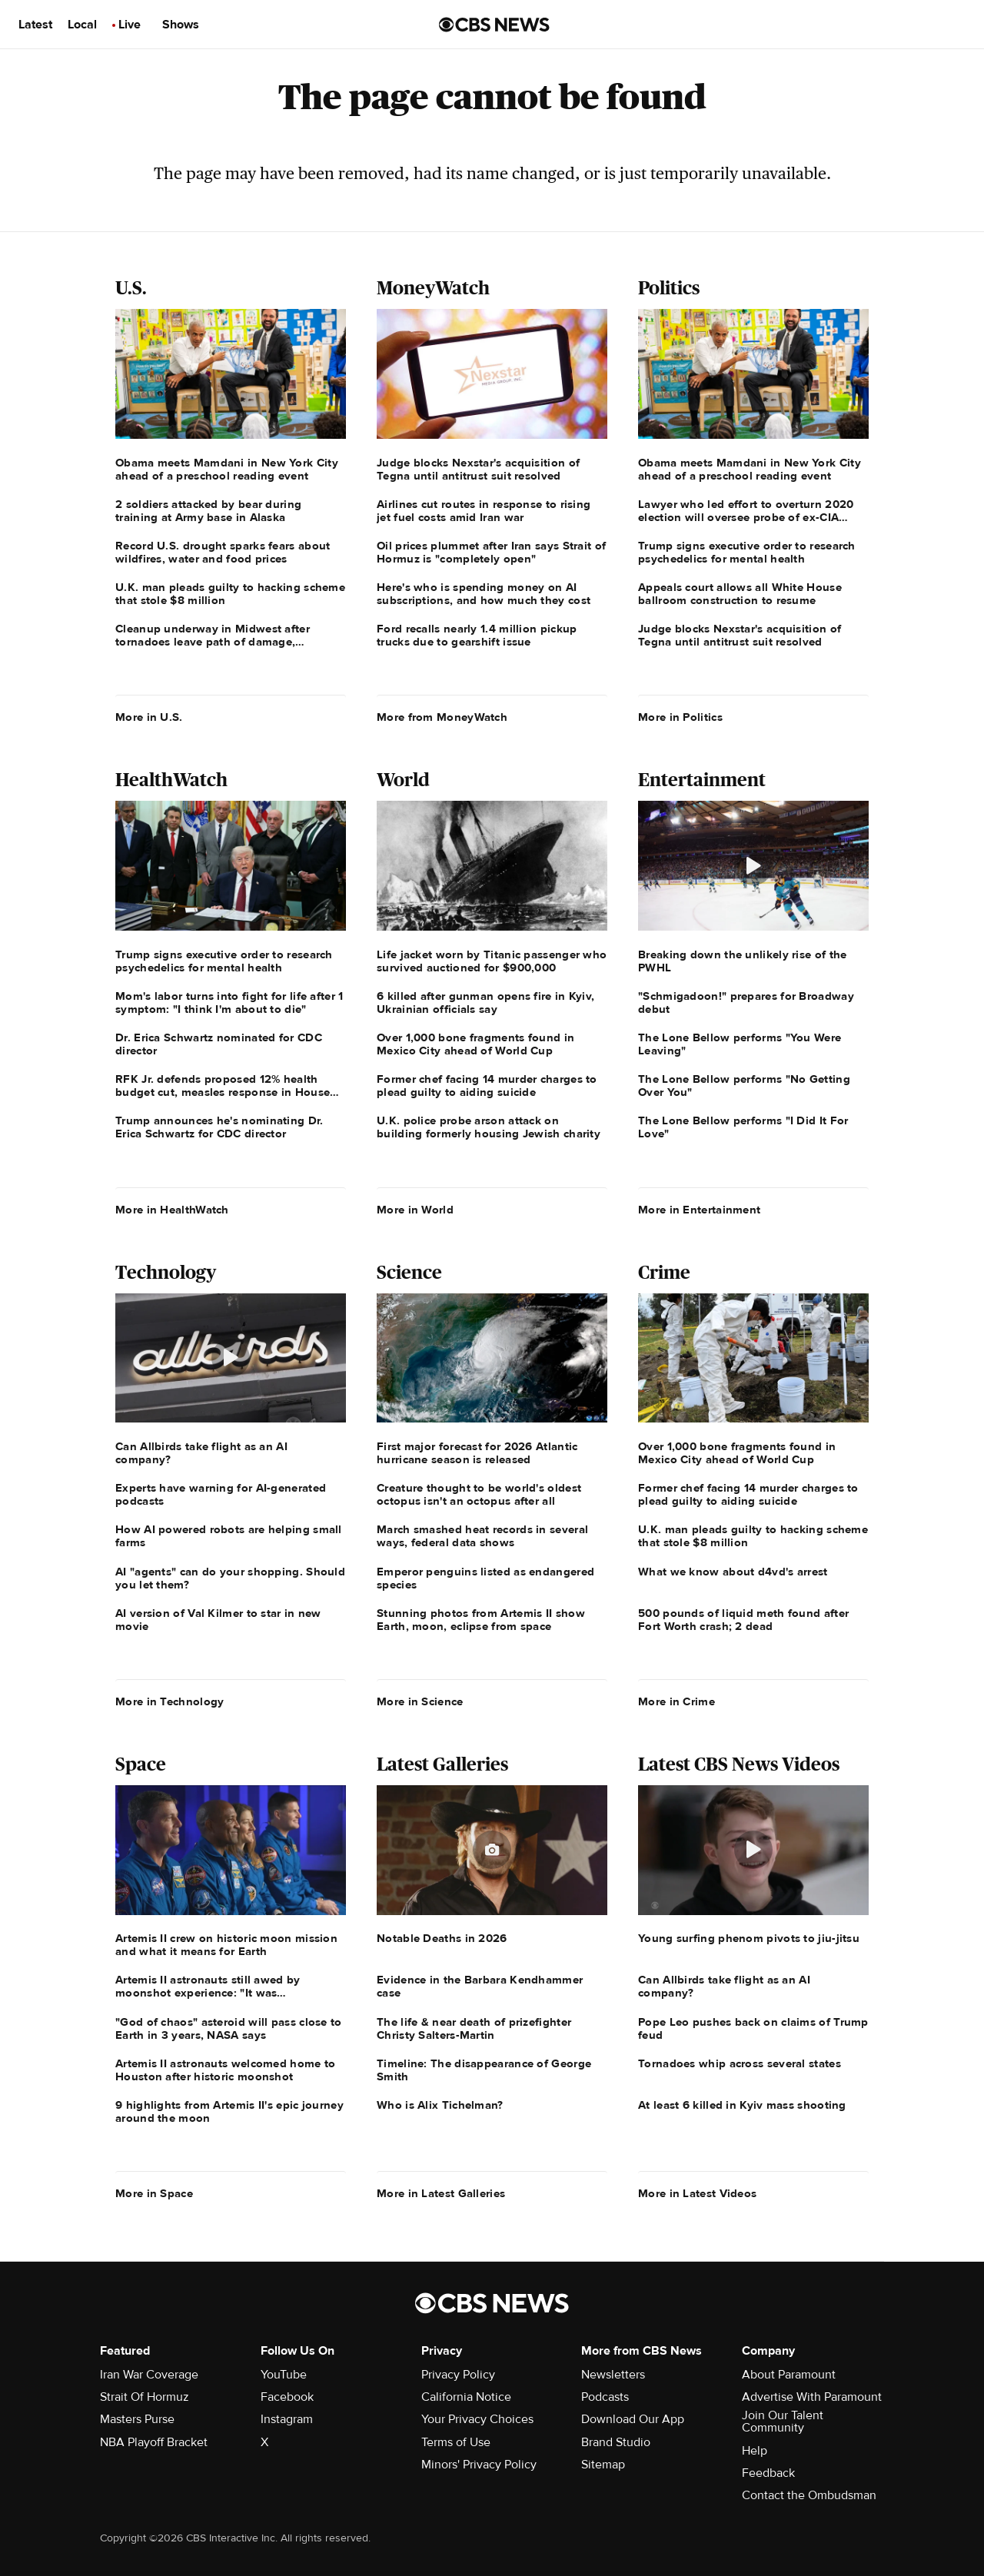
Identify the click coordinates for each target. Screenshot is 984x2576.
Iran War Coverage (149, 2375)
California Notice (466, 2397)
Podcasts (605, 2397)
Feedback (768, 2473)
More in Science (420, 1701)
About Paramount (789, 2375)
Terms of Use (455, 2442)
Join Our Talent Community (782, 2421)
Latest (35, 24)
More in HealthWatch (172, 1210)
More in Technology (169, 1701)
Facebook (287, 2397)
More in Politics (680, 717)
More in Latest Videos (697, 2193)
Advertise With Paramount (812, 2397)
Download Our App (632, 2419)
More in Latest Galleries (441, 2193)
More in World (415, 1210)
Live (129, 24)
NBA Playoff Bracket (154, 2442)
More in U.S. (149, 717)
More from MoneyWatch (442, 717)
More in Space (154, 2193)
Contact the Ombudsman (809, 2495)
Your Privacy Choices (477, 2419)
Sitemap (603, 2464)
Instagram (287, 2419)
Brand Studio (615, 2442)
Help (754, 2451)
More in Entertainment (699, 1210)
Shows (180, 24)
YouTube (284, 2375)
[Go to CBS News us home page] (494, 24)
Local (82, 24)
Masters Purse (137, 2419)
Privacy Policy (458, 2375)
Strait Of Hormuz (144, 2397)
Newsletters (613, 2375)
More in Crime (676, 1701)
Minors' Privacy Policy (479, 2464)
